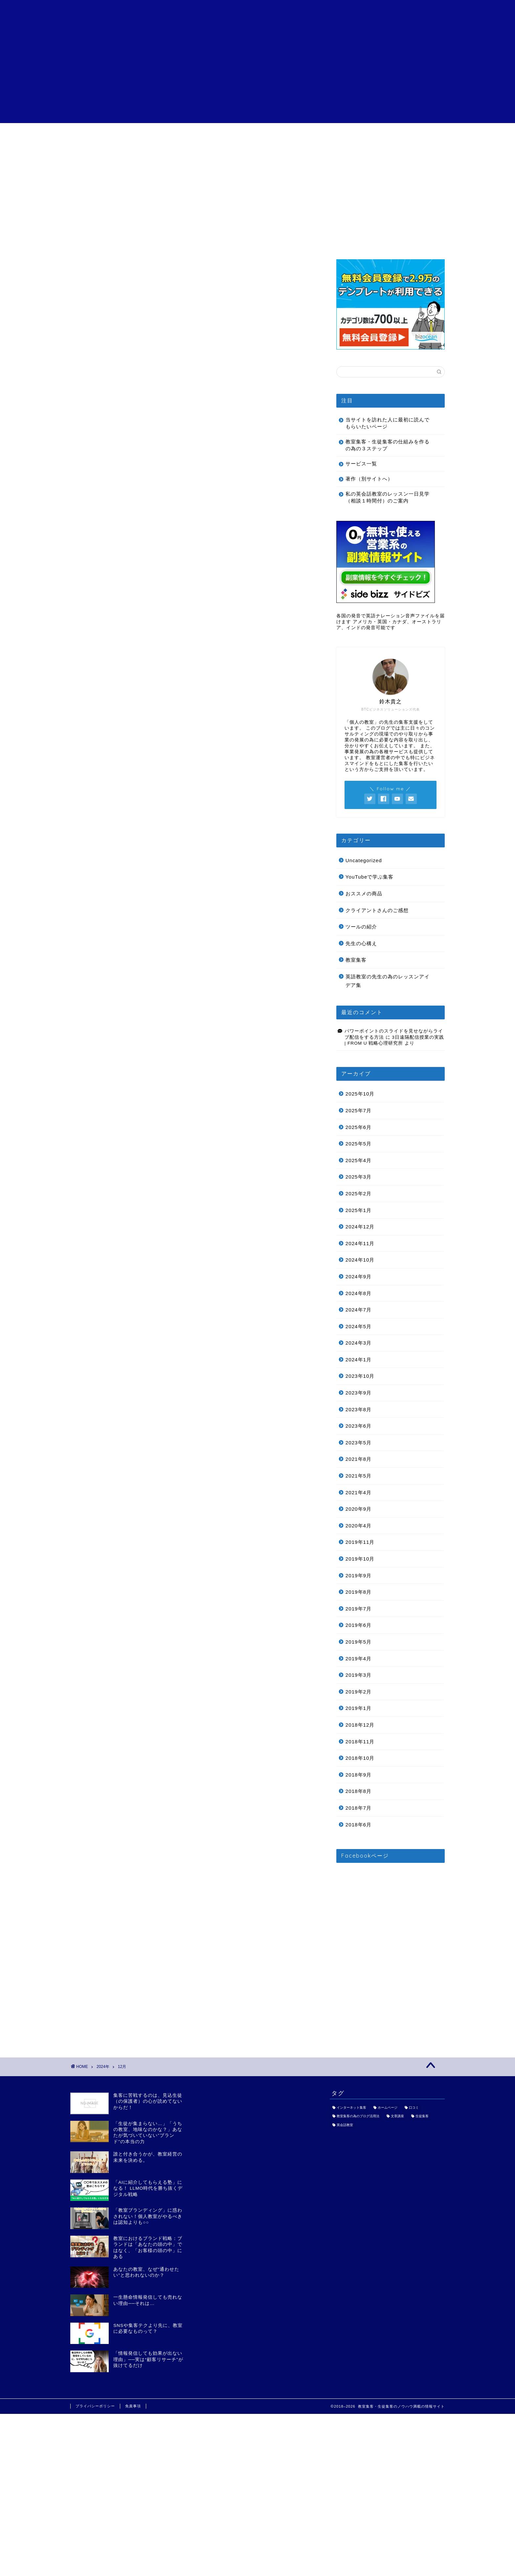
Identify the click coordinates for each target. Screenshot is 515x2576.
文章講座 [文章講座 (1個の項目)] (397, 2116)
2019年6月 (358, 1625)
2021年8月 (358, 1459)
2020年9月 (358, 1509)
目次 (107, 135)
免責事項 (133, 2406)
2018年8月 (358, 1791)
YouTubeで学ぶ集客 (370, 877)
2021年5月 (358, 1476)
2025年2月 (358, 1193)
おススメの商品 (364, 893)
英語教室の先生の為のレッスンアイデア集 (388, 981)
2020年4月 (358, 1525)
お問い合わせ (407, 135)
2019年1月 (358, 1708)
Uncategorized (364, 860)
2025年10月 (360, 1093)
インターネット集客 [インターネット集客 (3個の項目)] (351, 2107)
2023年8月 (358, 1409)
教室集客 (356, 960)
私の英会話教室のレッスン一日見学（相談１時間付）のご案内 (388, 497)
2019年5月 (358, 1642)
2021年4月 (358, 1492)
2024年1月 (358, 1359)
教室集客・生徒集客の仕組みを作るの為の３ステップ (388, 445)
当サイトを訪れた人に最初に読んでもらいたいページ (388, 423)
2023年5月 (358, 1442)
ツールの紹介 (361, 926)
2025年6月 (358, 1127)
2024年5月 (358, 1326)
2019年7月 (358, 1608)
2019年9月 (358, 1575)
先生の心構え (361, 943)
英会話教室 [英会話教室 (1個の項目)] (345, 2125)
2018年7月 (358, 1808)
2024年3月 (358, 1343)
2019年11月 (360, 1542)
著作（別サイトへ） (369, 478)
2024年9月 (358, 1276)
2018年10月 (360, 1758)
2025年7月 (358, 1110)
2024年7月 (358, 1309)
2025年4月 (358, 1160)
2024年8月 (358, 1293)
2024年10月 (360, 1260)
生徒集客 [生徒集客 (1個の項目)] (422, 2116)
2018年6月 (358, 1824)
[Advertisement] (257, 77)
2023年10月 (360, 1376)
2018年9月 (358, 1775)
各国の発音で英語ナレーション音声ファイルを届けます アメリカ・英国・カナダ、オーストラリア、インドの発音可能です (390, 621)
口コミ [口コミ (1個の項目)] (414, 2107)
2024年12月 (360, 1226)
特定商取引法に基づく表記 (332, 137)
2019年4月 (358, 1658)
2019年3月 (358, 1675)
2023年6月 (358, 1426)
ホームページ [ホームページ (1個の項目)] (387, 2107)
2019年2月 (358, 1691)
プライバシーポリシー (95, 2406)
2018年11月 (360, 1741)
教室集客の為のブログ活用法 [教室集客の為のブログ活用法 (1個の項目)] (358, 2116)
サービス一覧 (182, 135)
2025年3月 (358, 1177)
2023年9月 (358, 1392)
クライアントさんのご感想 (257, 137)
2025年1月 (358, 1210)
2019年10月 (360, 1559)
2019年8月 (358, 1592)
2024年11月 (360, 1243)
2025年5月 (358, 1143)
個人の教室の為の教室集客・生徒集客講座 (257, 13)
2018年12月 (360, 1725)
